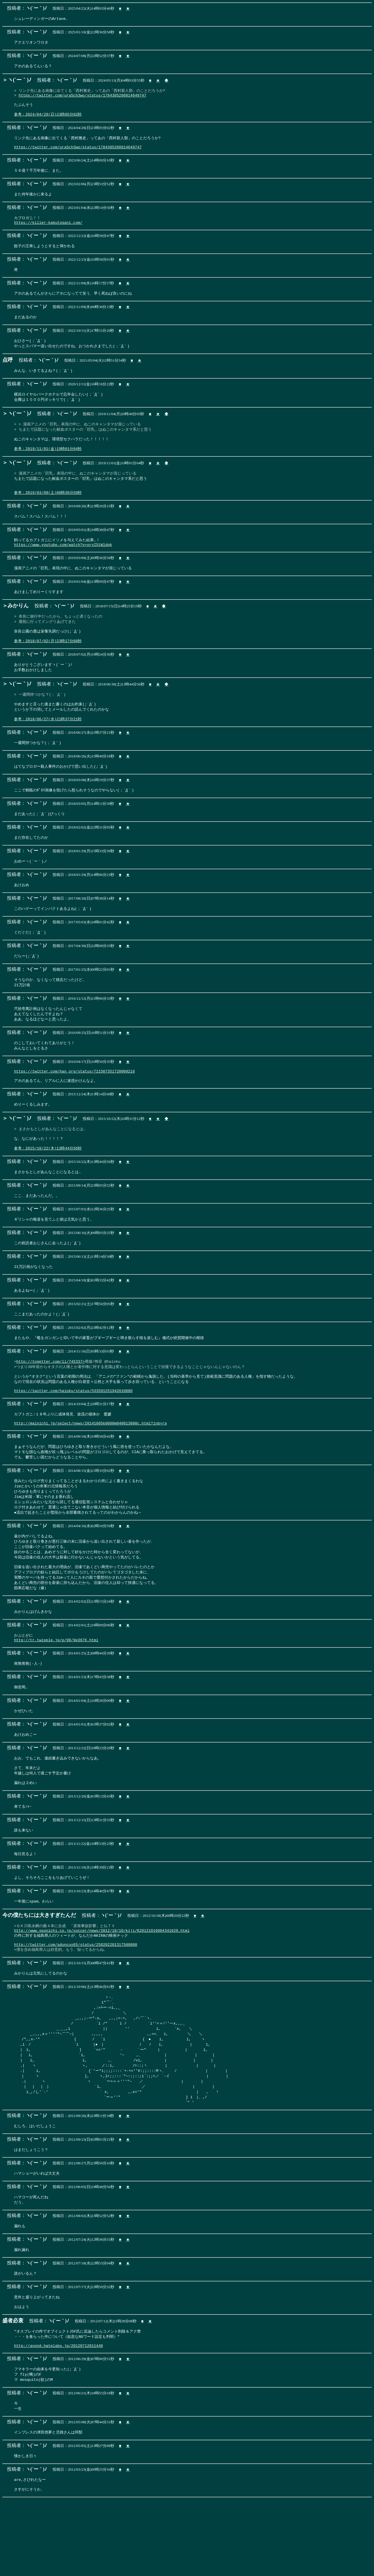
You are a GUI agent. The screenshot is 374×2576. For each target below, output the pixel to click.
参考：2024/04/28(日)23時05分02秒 (48, 118)
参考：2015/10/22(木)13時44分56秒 (48, 1182)
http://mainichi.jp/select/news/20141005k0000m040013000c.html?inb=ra (90, 1466)
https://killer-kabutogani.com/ (48, 230)
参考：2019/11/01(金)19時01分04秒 (48, 462)
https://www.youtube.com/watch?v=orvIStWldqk (63, 562)
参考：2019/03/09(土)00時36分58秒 (48, 508)
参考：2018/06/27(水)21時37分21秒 (48, 743)
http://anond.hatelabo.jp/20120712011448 (58, 2418)
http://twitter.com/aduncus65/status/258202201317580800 (75, 2004)
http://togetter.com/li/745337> (50, 1398)
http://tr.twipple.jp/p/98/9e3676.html (56, 1691)
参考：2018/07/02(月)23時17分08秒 (48, 662)
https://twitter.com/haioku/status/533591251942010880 (73, 1431)
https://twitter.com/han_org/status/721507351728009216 (74, 1101)
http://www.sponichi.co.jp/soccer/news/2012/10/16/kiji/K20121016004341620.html (102, 1988)
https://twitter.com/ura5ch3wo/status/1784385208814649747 (82, 97)
